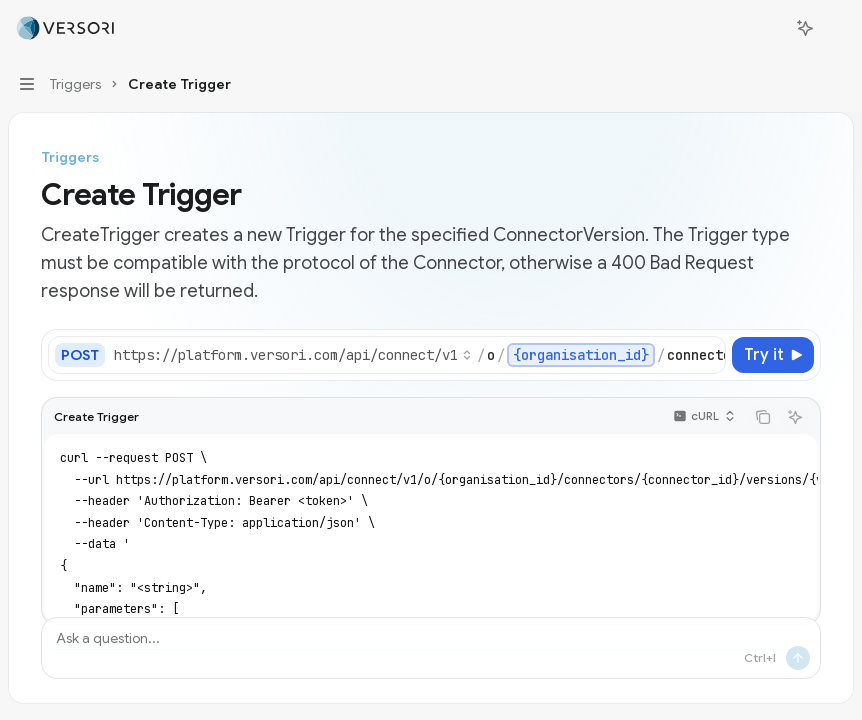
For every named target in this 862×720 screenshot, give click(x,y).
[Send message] (798, 658)
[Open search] (768, 28)
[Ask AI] (795, 417)
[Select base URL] (293, 355)
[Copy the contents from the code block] (763, 417)
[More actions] (836, 28)
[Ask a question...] (431, 648)
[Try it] (773, 355)
